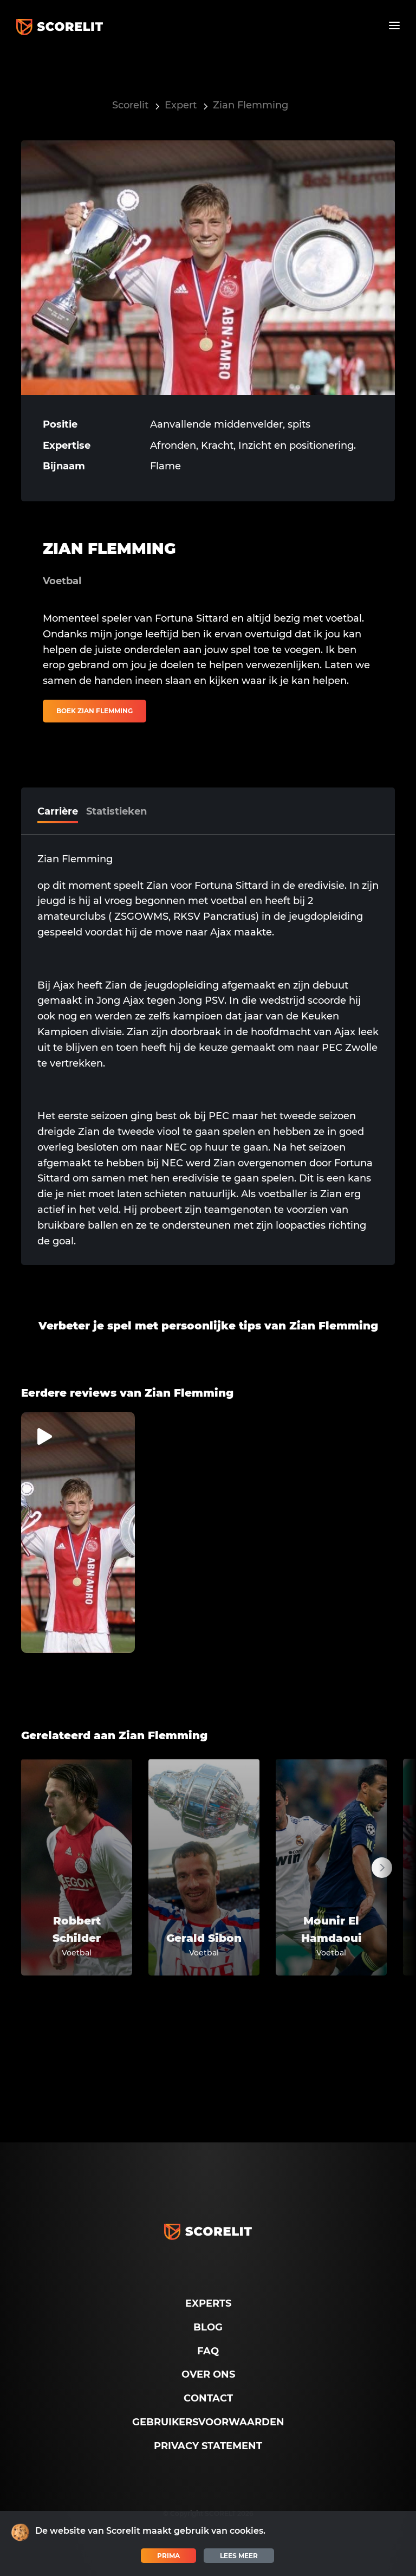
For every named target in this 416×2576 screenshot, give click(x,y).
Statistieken (116, 811)
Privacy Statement (208, 2446)
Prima (168, 2556)
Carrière (57, 811)
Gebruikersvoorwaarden (208, 2422)
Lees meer (239, 2556)
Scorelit (130, 105)
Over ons (208, 2374)
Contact (208, 2398)
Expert (181, 105)
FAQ (208, 2351)
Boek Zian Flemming (94, 711)
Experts (208, 2303)
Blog (208, 2327)
